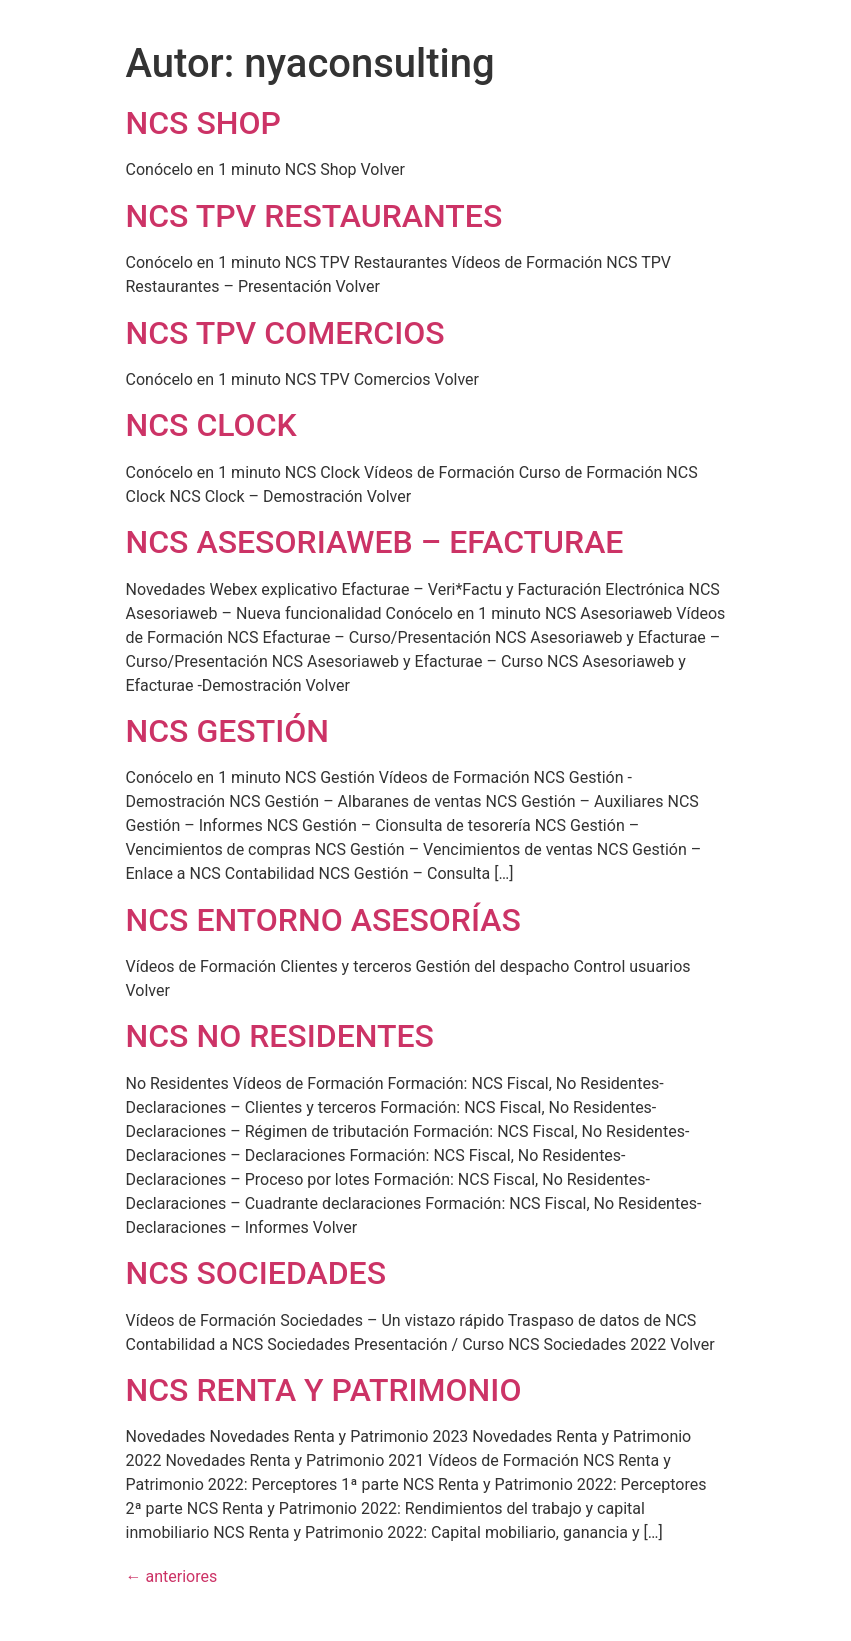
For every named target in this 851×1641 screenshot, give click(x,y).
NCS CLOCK (211, 425)
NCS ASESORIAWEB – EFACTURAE (375, 542)
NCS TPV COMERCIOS (285, 333)
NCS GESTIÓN (227, 731)
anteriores (172, 1576)
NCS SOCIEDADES (256, 1273)
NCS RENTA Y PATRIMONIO (324, 1390)
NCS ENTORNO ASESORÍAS (323, 920)
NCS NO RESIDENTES (280, 1036)
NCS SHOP (203, 123)
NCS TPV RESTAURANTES (314, 216)
